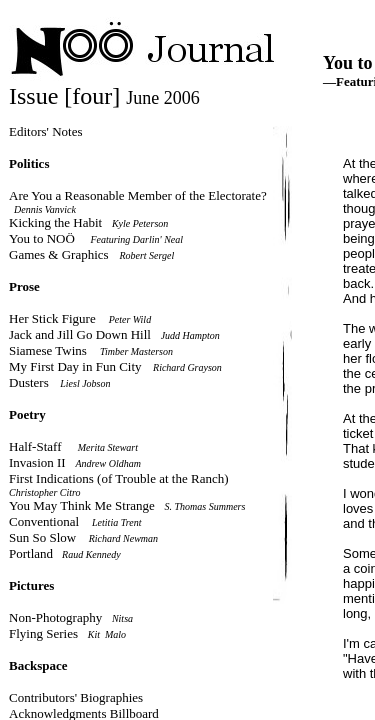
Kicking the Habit (55, 222)
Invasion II (37, 462)
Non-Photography (55, 617)
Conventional (44, 521)
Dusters (29, 382)
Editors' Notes (45, 131)
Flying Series (43, 633)
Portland (34, 553)
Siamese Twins (49, 350)
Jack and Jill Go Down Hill (80, 334)
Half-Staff (35, 446)
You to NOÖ (42, 238)
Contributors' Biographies (76, 697)
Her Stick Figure (52, 318)
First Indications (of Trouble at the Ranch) (119, 478)
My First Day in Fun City (75, 366)
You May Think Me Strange (82, 505)
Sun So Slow (42, 537)
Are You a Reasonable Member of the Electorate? (138, 195)
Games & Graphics (60, 254)
